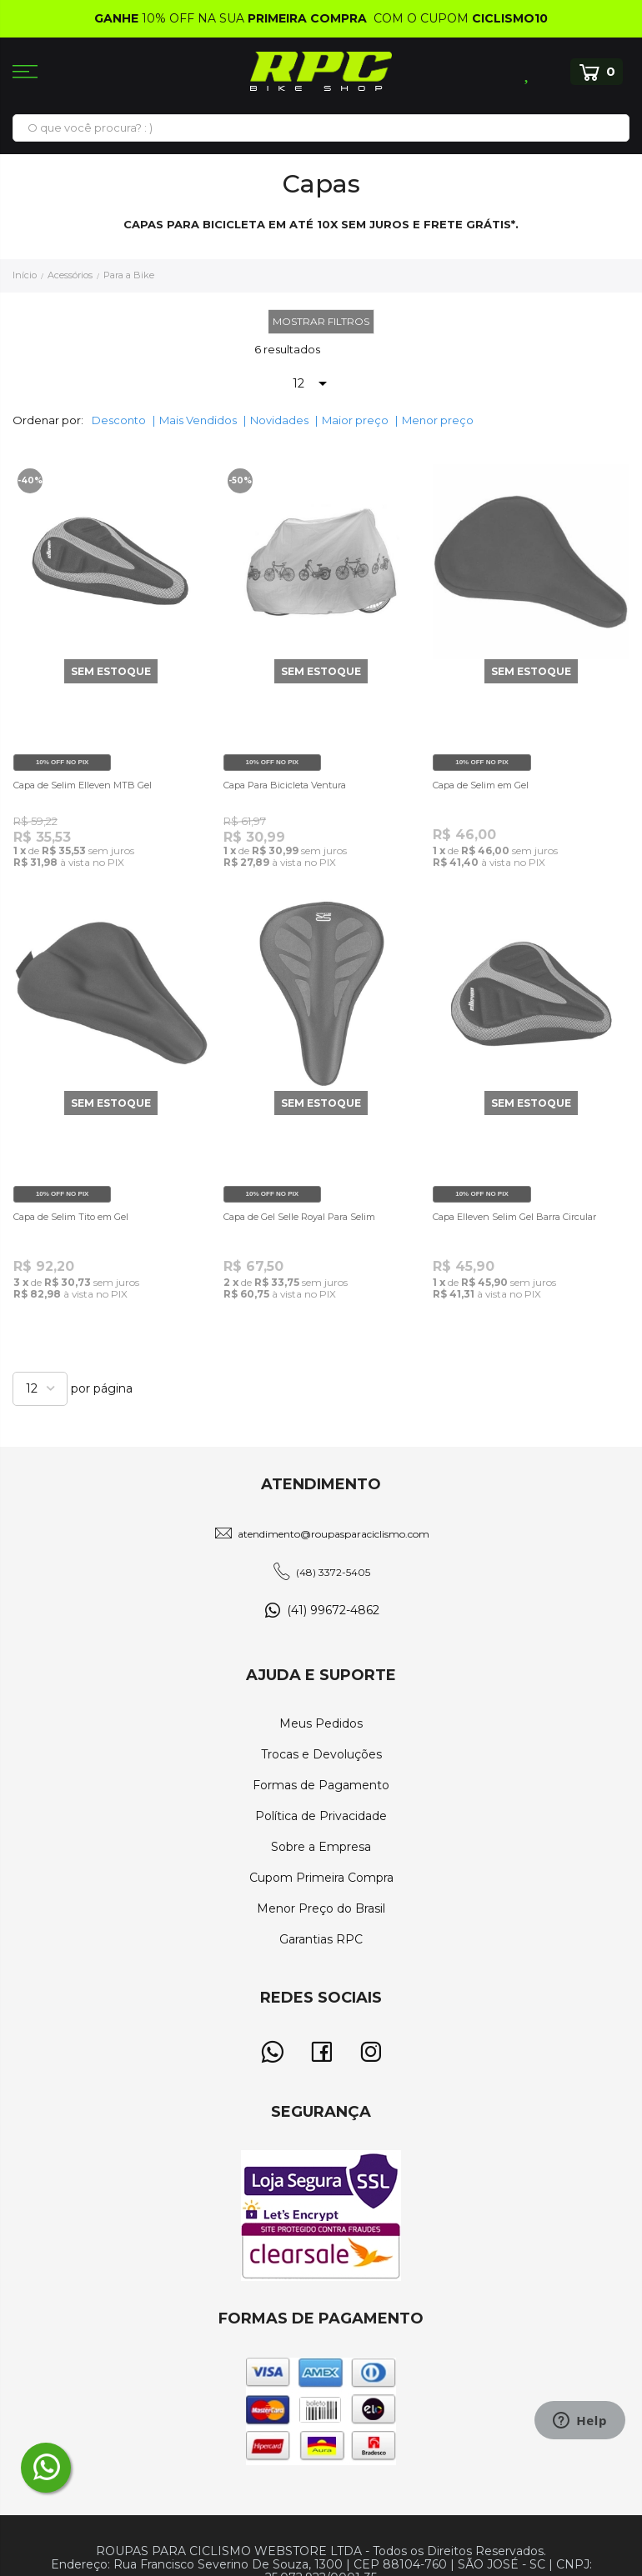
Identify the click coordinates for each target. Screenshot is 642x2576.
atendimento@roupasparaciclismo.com (333, 1534)
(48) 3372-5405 (333, 1572)
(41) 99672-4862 (333, 1610)
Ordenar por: (48, 420)
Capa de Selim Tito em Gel (70, 1217)
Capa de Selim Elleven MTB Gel (82, 785)
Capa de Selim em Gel (481, 785)
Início (26, 275)
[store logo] (321, 71)
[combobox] (321, 127)
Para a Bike (128, 275)
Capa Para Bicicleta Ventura (284, 785)
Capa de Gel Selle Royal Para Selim (299, 1217)
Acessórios (71, 275)
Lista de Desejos (528, 71)
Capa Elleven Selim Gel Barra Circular (514, 1217)
